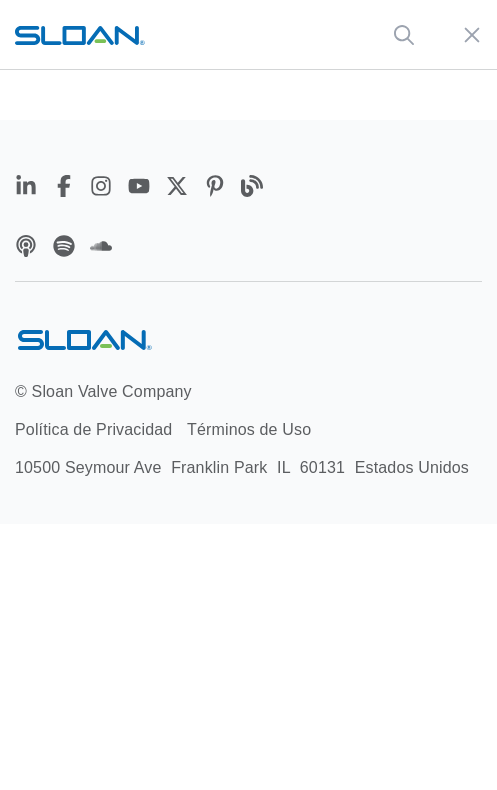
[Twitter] (180, 189)
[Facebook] (67, 189)
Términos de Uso (249, 429)
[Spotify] (67, 249)
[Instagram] (104, 189)
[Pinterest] (218, 189)
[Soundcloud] (101, 249)
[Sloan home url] (80, 34)
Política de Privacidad (93, 429)
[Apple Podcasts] (29, 249)
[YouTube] (142, 189)
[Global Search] (404, 35)
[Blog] (252, 189)
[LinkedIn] (29, 189)
